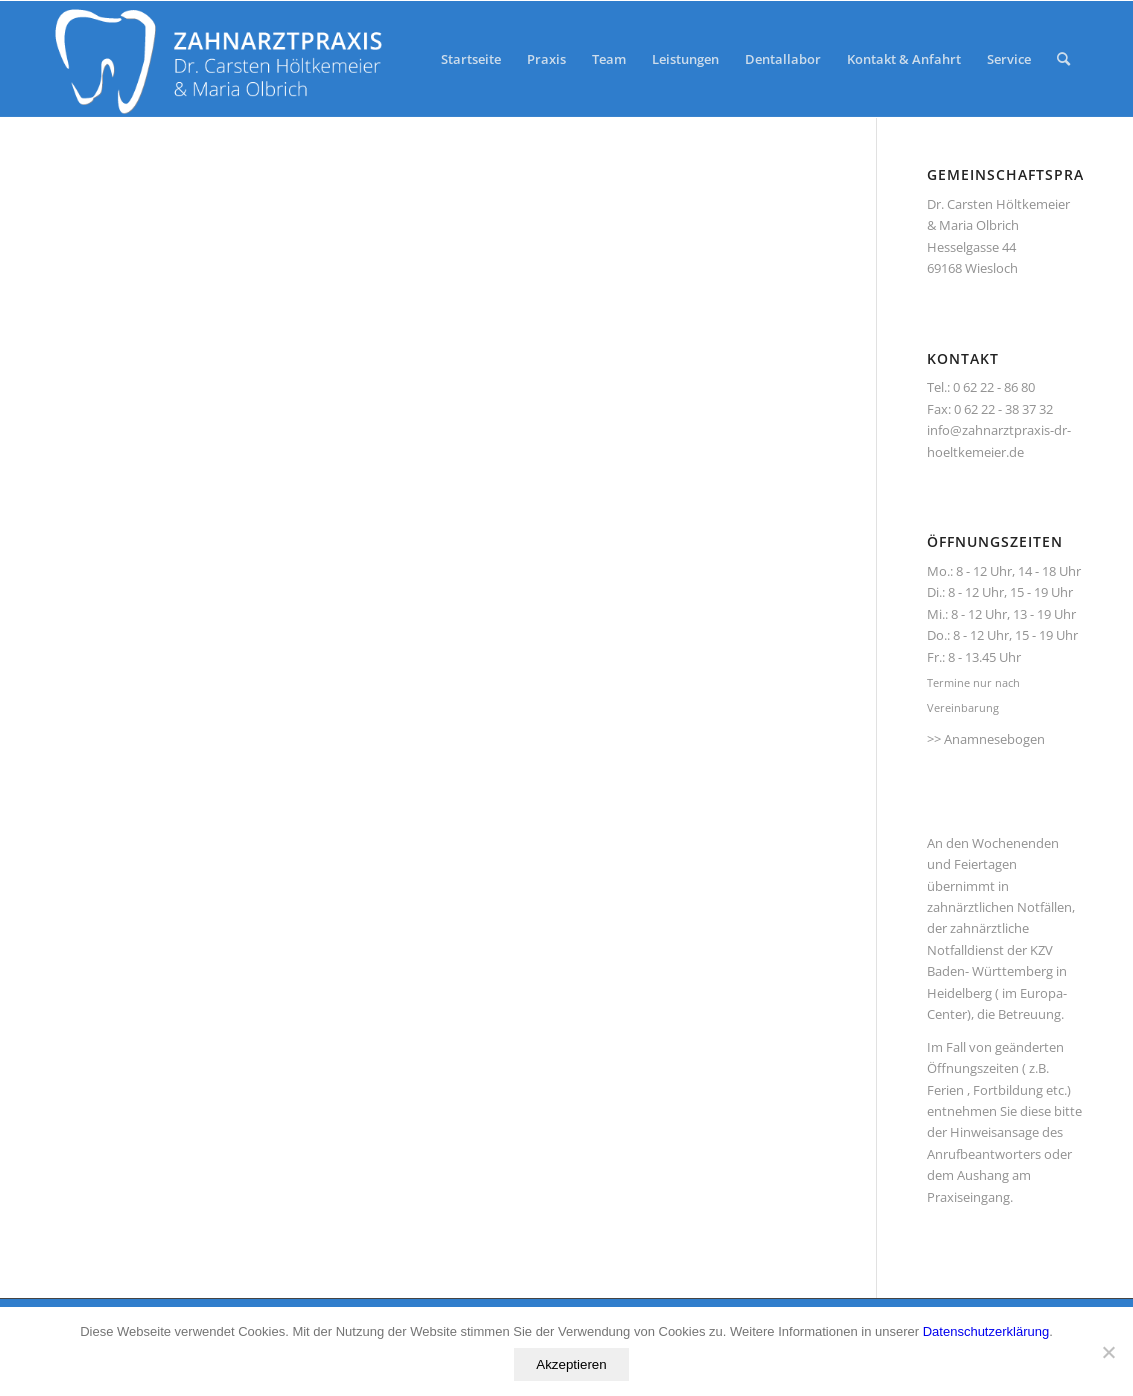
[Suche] (1063, 59)
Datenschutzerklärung (986, 1331)
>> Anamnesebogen (986, 739)
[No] (1108, 1352)
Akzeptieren (571, 1364)
